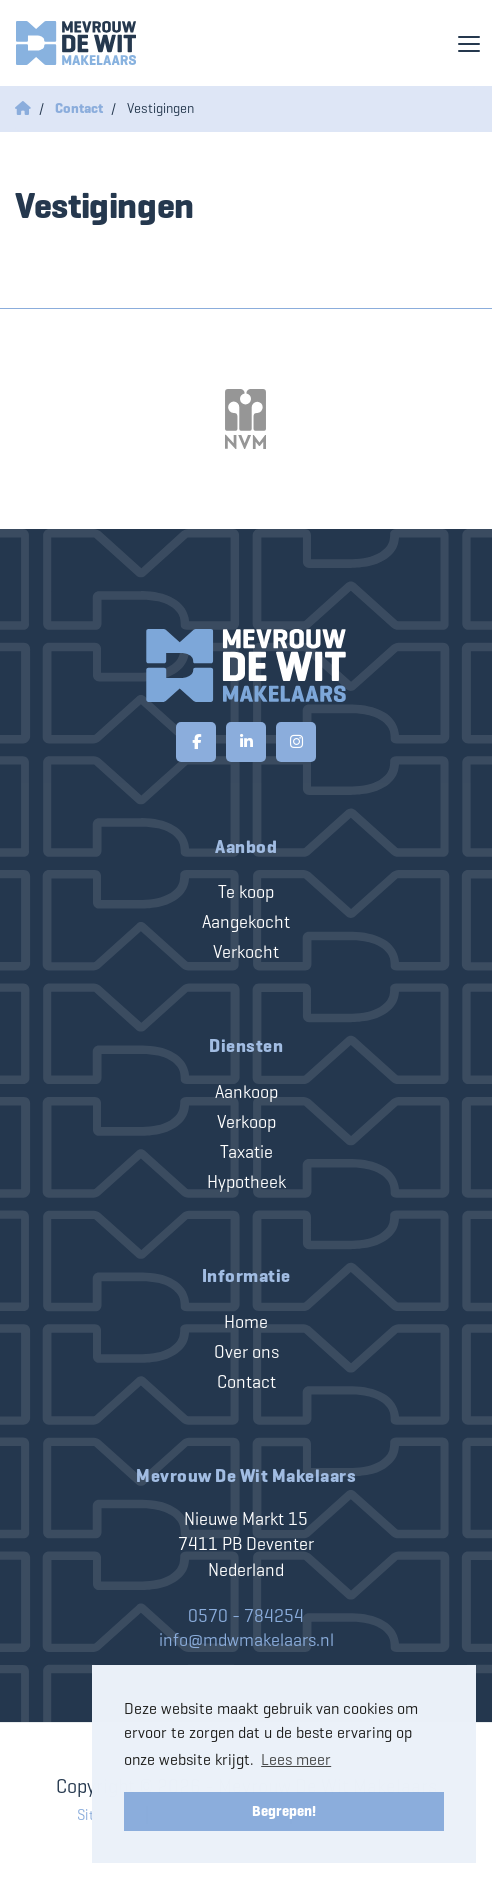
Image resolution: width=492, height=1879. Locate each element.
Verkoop (246, 1122)
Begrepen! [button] (284, 1811)
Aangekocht (246, 922)
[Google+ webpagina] (296, 742)
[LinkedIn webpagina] (246, 742)
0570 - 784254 (246, 1616)
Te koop (246, 892)
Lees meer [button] (296, 1759)
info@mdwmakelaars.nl (246, 1640)
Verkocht (246, 952)
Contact (246, 1382)
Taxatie (246, 1152)
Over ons (246, 1352)
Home (246, 1322)
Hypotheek (246, 1182)
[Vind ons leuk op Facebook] (196, 742)
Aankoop (246, 1092)
